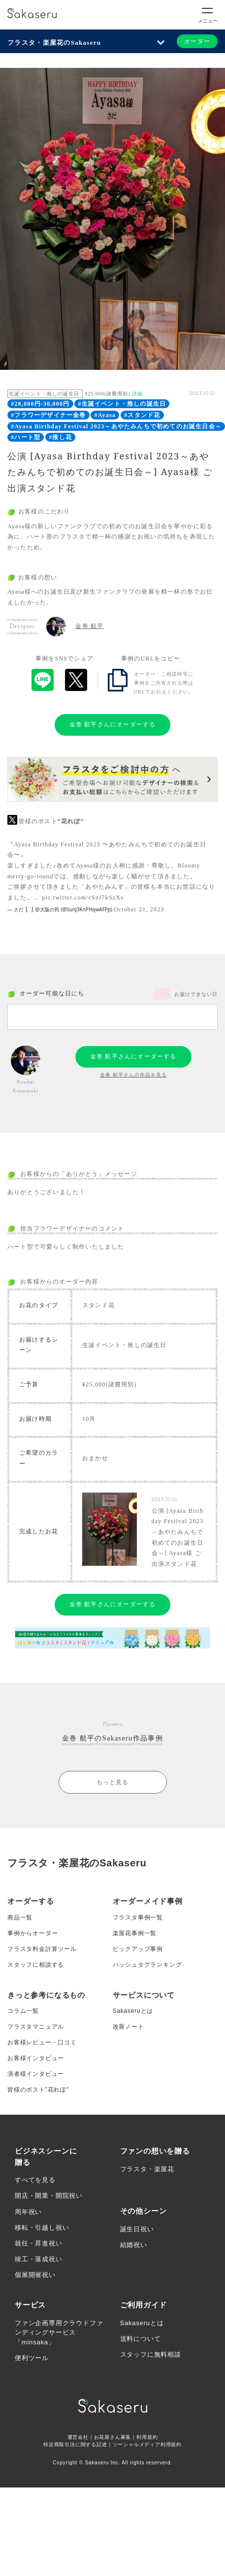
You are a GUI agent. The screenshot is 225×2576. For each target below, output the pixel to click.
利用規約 (147, 2437)
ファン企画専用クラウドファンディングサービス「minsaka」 (59, 2332)
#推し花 (60, 437)
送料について (140, 2338)
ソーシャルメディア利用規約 (147, 2444)
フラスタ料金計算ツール (42, 1949)
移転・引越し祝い (42, 2227)
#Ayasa (105, 415)
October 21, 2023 (139, 909)
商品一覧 (19, 1917)
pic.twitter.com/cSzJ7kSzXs (83, 897)
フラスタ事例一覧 (138, 1917)
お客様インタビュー (35, 2058)
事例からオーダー (32, 1933)
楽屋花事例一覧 (135, 1933)
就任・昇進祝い (39, 2243)
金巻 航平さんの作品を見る (133, 1075)
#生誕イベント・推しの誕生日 (122, 403)
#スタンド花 (142, 415)
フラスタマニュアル (35, 2026)
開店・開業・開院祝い (49, 2195)
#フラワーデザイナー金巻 (48, 415)
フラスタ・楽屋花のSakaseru (54, 42)
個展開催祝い (35, 2274)
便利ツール (32, 2358)
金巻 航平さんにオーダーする (112, 724)
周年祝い (28, 2212)
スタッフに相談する (35, 1964)
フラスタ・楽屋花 (147, 2169)
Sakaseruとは (133, 2010)
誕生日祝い (137, 2229)
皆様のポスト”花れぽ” (38, 2089)
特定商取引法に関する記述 (75, 2444)
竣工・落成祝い (39, 2259)
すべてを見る (35, 2180)
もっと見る (112, 1782)
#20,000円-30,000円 (40, 403)
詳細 (137, 393)
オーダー (197, 41)
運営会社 (78, 2437)
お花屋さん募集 (112, 2437)
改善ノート (128, 2026)
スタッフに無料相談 (150, 2354)
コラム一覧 (23, 2010)
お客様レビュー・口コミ (42, 2042)
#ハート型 (25, 437)
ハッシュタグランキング (147, 1964)
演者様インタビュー (35, 2073)
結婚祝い (133, 2244)
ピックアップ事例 (138, 1949)
